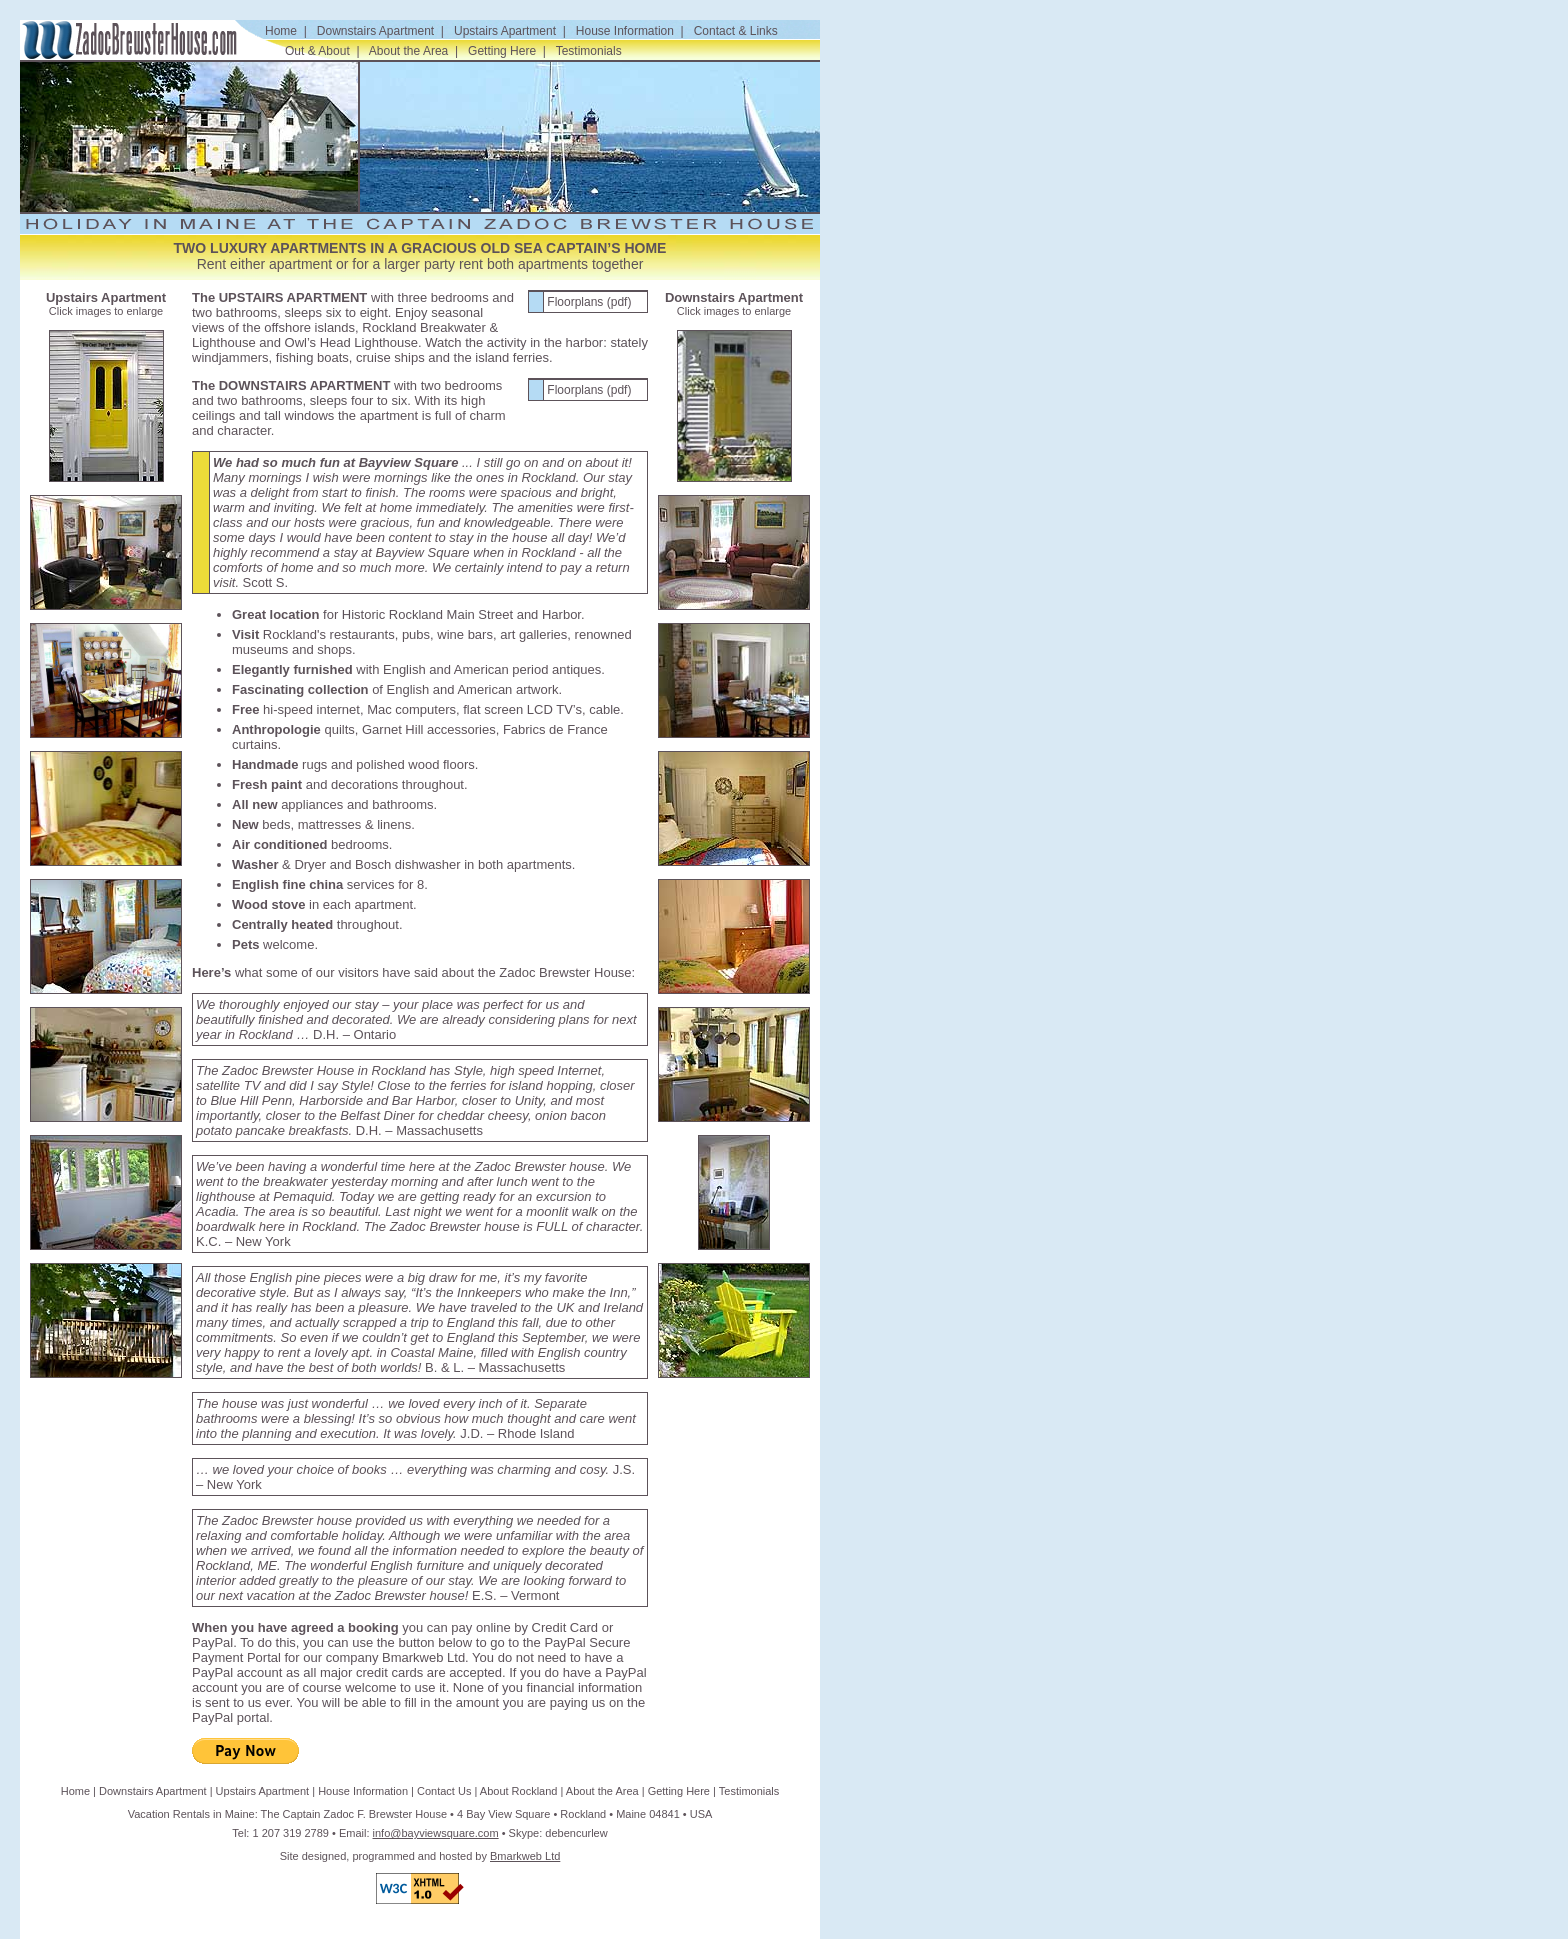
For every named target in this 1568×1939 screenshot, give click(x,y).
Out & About (317, 51)
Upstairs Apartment (505, 31)
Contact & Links (736, 31)
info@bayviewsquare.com (436, 1833)
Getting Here (502, 51)
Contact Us (444, 1791)
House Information (625, 31)
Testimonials (589, 51)
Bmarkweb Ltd (525, 1856)
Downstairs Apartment (375, 31)
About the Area (408, 51)
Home (281, 31)
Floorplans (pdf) (589, 302)
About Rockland (519, 1791)
